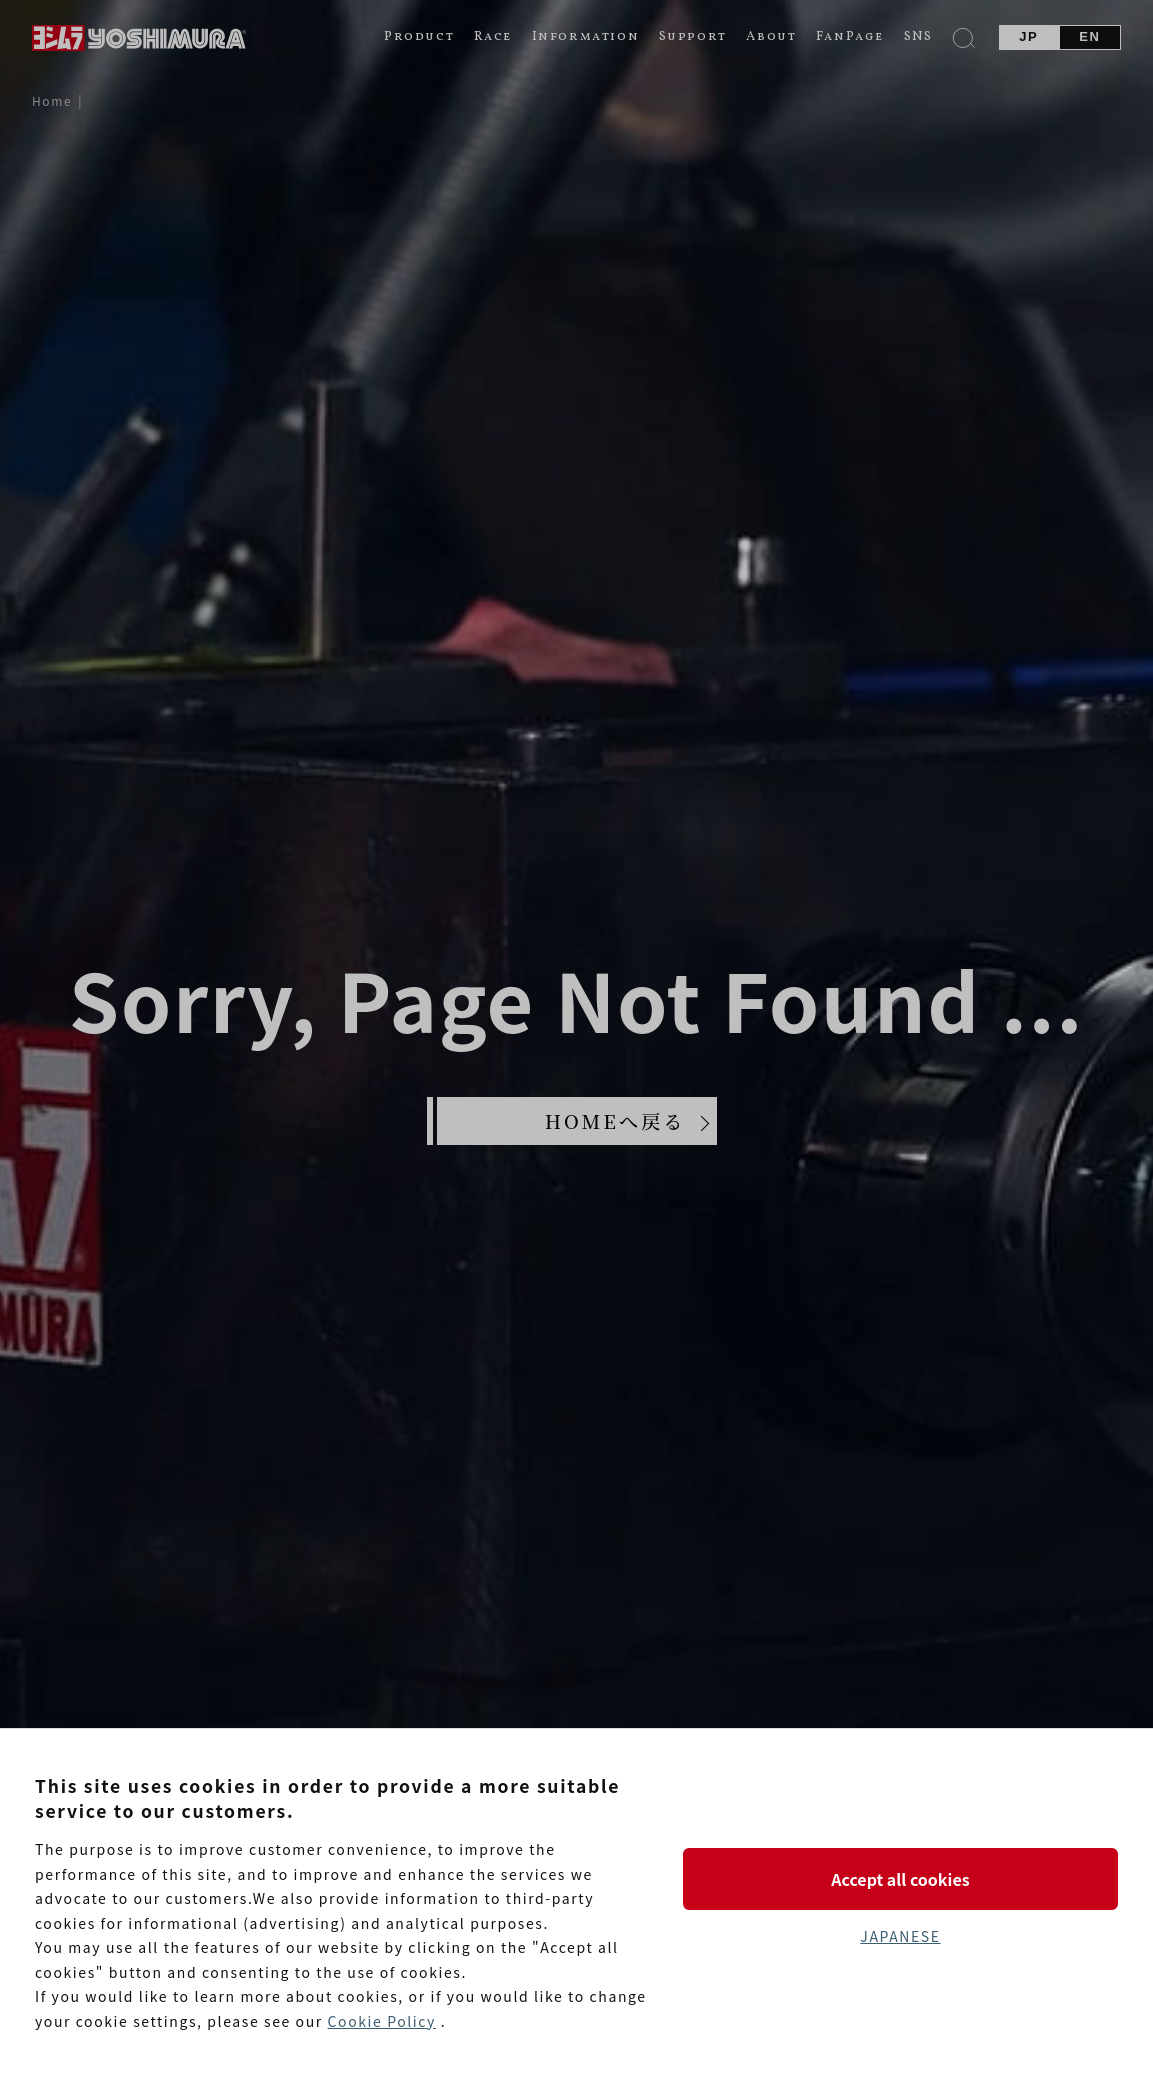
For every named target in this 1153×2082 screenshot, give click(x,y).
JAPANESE (900, 1936)
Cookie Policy (382, 2021)
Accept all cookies (900, 1879)
